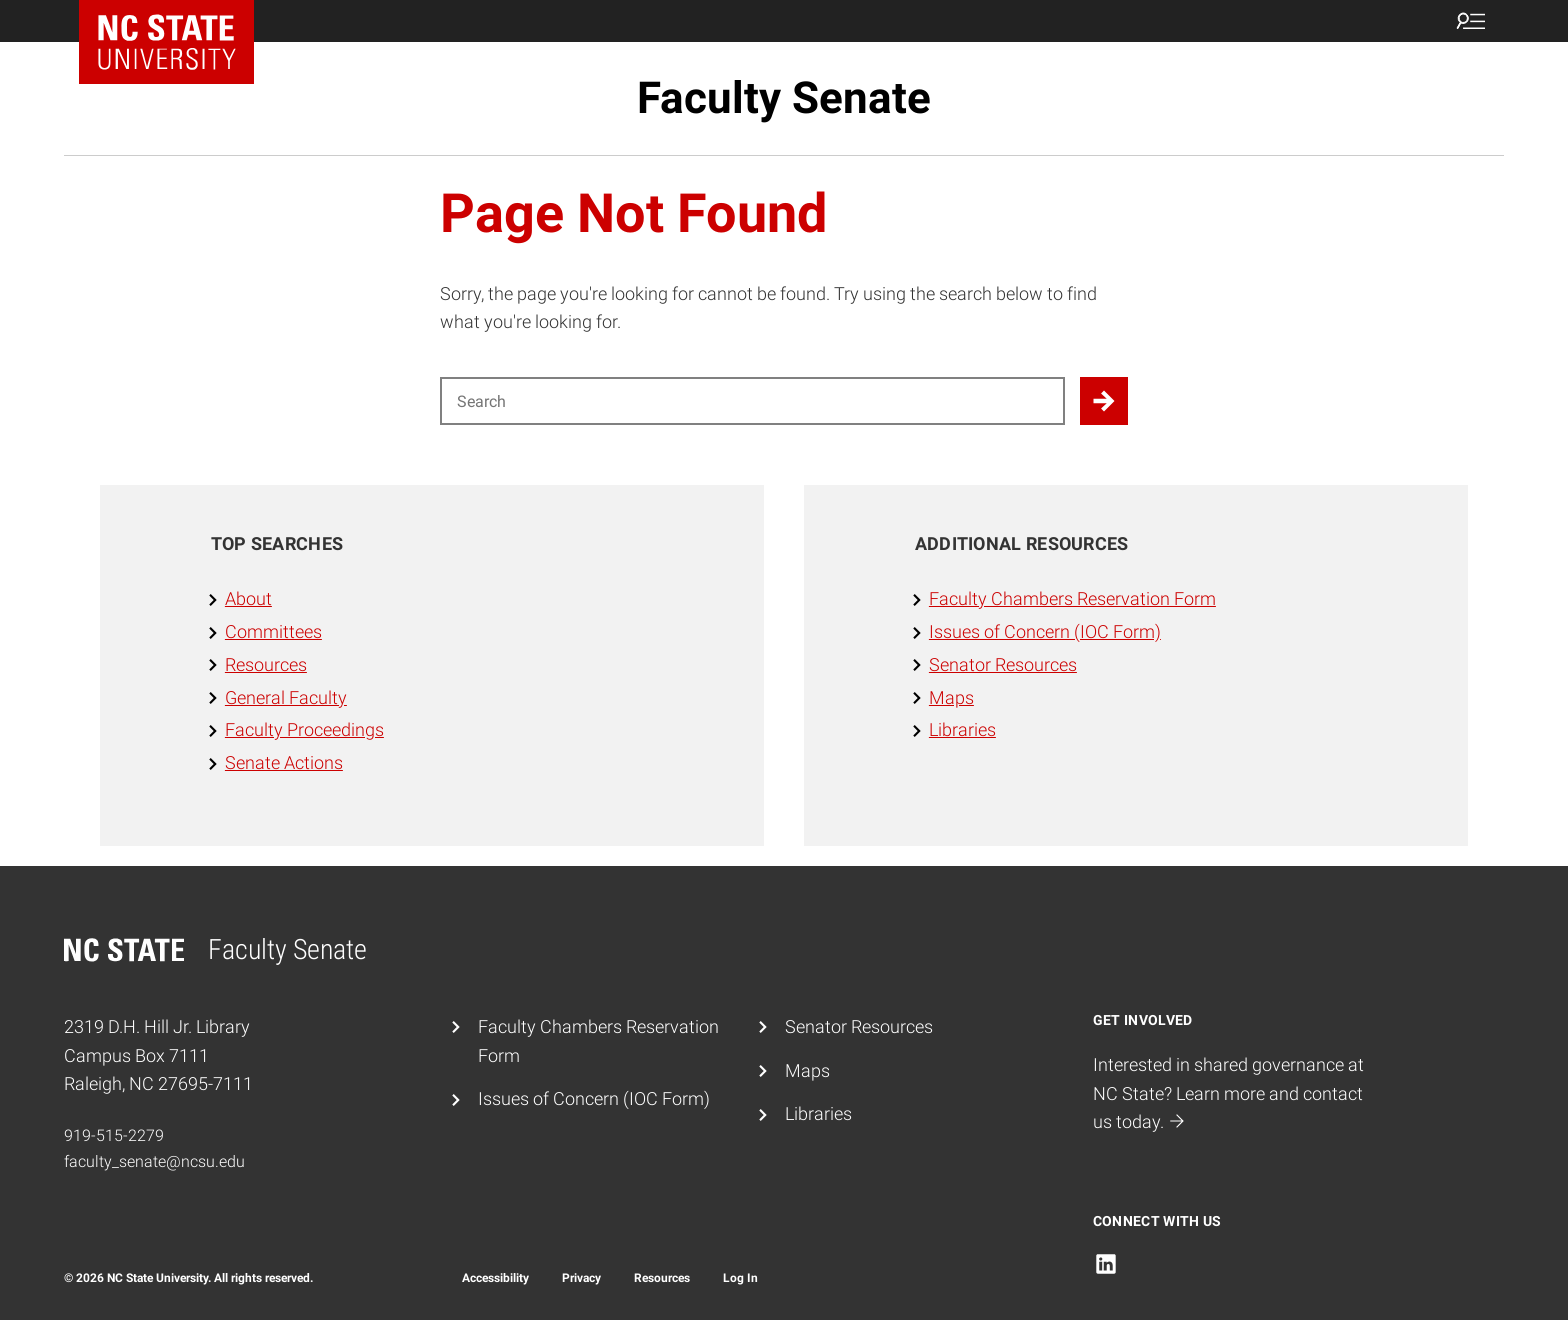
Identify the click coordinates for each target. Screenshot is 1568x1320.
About (248, 598)
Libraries (962, 729)
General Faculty (286, 697)
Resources (266, 664)
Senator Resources (1003, 664)
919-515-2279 (114, 1135)
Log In (740, 1278)
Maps (951, 697)
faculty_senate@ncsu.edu (154, 1161)
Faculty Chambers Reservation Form (1072, 598)
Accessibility (495, 1278)
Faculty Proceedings (304, 729)
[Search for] (752, 401)
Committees (273, 631)
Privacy (581, 1278)
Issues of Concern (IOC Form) (1045, 631)
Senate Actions (284, 762)
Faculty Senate (784, 98)
